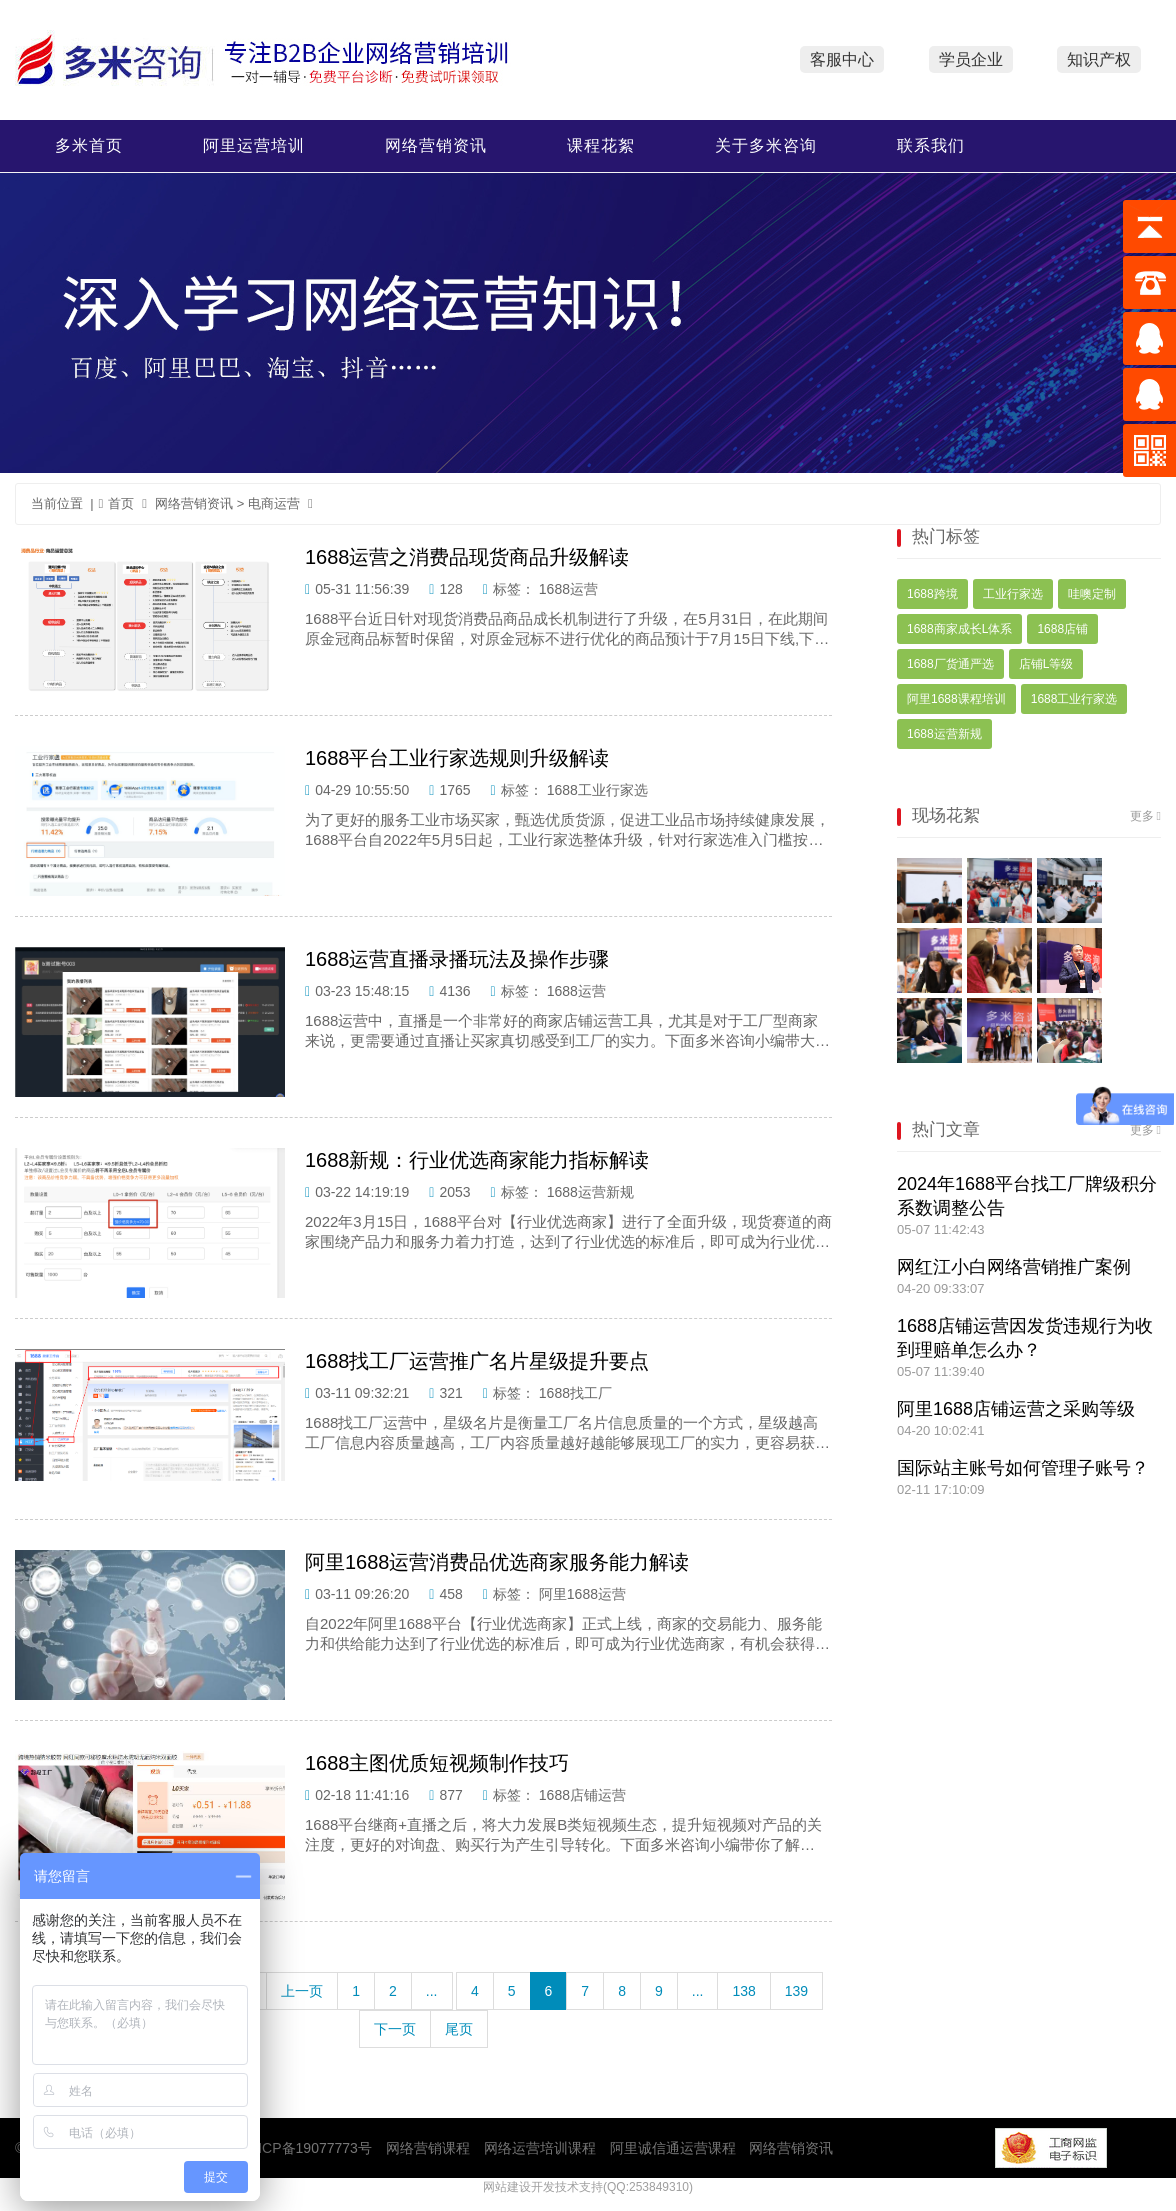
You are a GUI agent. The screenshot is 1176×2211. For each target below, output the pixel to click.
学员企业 (971, 59)
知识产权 (1099, 59)
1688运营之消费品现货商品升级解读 (467, 557)
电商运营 (274, 503)
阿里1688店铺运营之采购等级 (1016, 1409)
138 (743, 1991)
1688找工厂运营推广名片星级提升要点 (477, 1361)
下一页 (395, 2029)
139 (796, 1991)
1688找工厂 (575, 1393)
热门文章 (946, 1129)
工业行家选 (1013, 594)
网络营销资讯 (436, 145)
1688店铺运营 (582, 1795)
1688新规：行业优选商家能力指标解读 (477, 1160)
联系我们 (931, 145)
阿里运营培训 (254, 145)
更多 (1142, 816)
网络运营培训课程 (540, 2148)
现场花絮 (946, 815)
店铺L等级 (1046, 664)
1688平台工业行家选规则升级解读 (457, 758)
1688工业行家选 (597, 790)
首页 (117, 503)
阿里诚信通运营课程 (673, 2148)
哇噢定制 (1092, 594)
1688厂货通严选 (950, 664)
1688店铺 (1062, 629)
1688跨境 (932, 594)
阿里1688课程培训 (956, 699)
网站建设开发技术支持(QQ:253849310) (588, 2187)
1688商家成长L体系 (959, 629)
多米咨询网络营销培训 (276, 60)
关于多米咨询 (766, 145)
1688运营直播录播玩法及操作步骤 (457, 959)
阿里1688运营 (582, 1594)
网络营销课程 (428, 2148)
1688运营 (568, 589)
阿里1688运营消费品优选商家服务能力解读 (497, 1562)
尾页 (459, 2029)
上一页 (302, 1991)
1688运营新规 (590, 1192)
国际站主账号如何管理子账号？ (1023, 1468)
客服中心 (842, 59)
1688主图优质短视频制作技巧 (437, 1763)
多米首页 (89, 145)
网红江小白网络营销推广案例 (1014, 1267)
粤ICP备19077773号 (308, 2148)
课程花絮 (601, 145)
